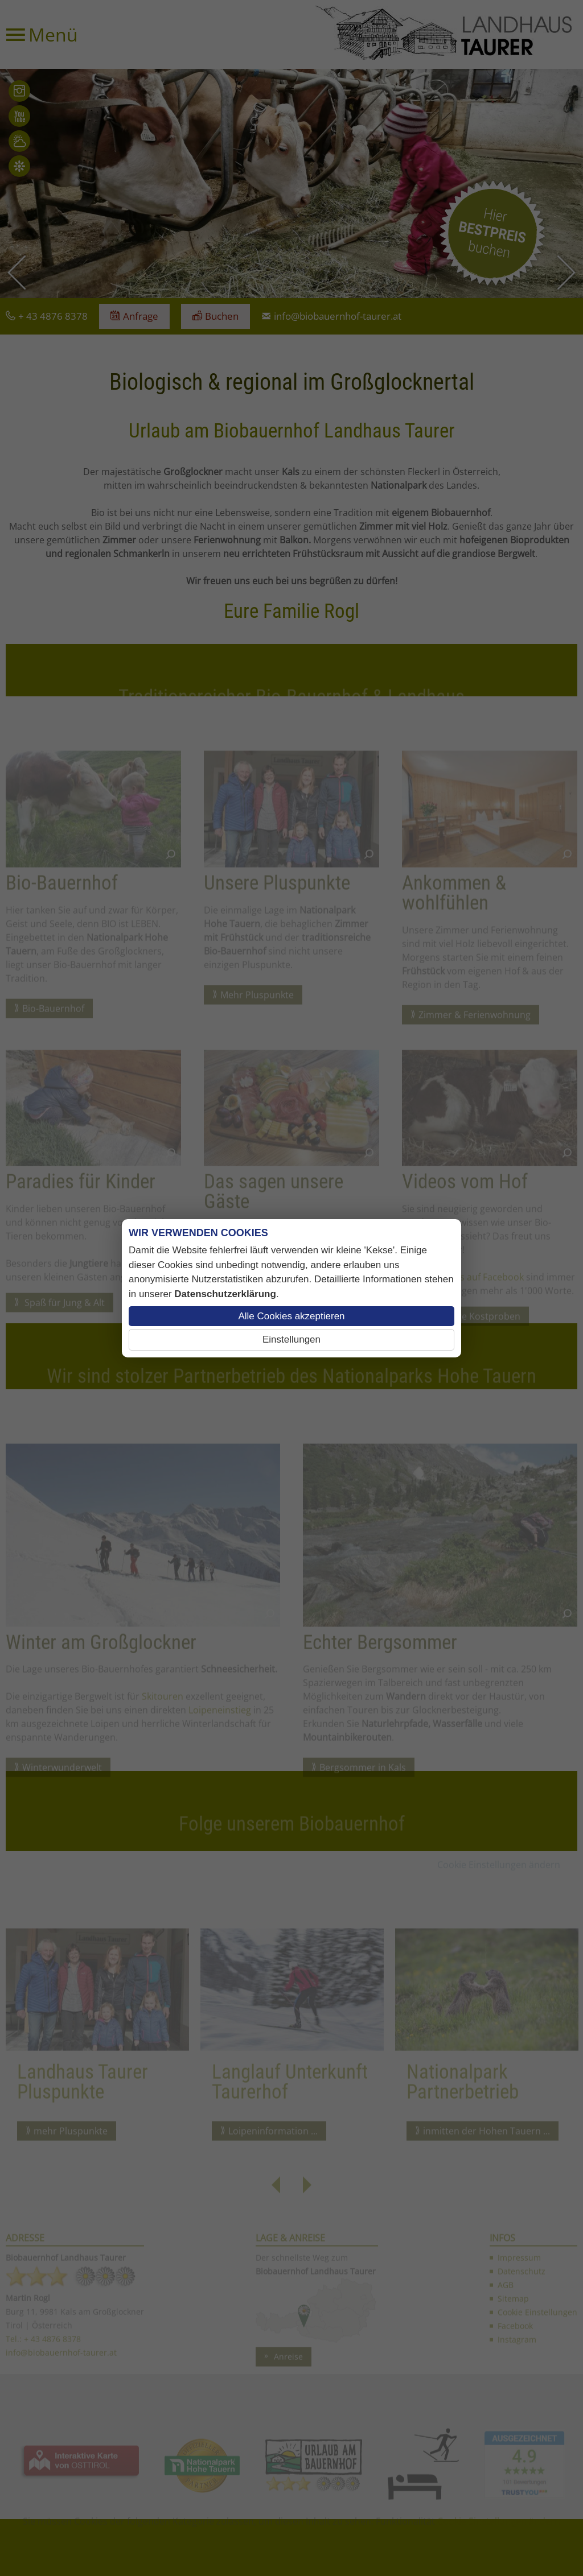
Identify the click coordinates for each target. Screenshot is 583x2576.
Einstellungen (291, 1339)
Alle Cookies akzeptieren (291, 1316)
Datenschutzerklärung (225, 1294)
